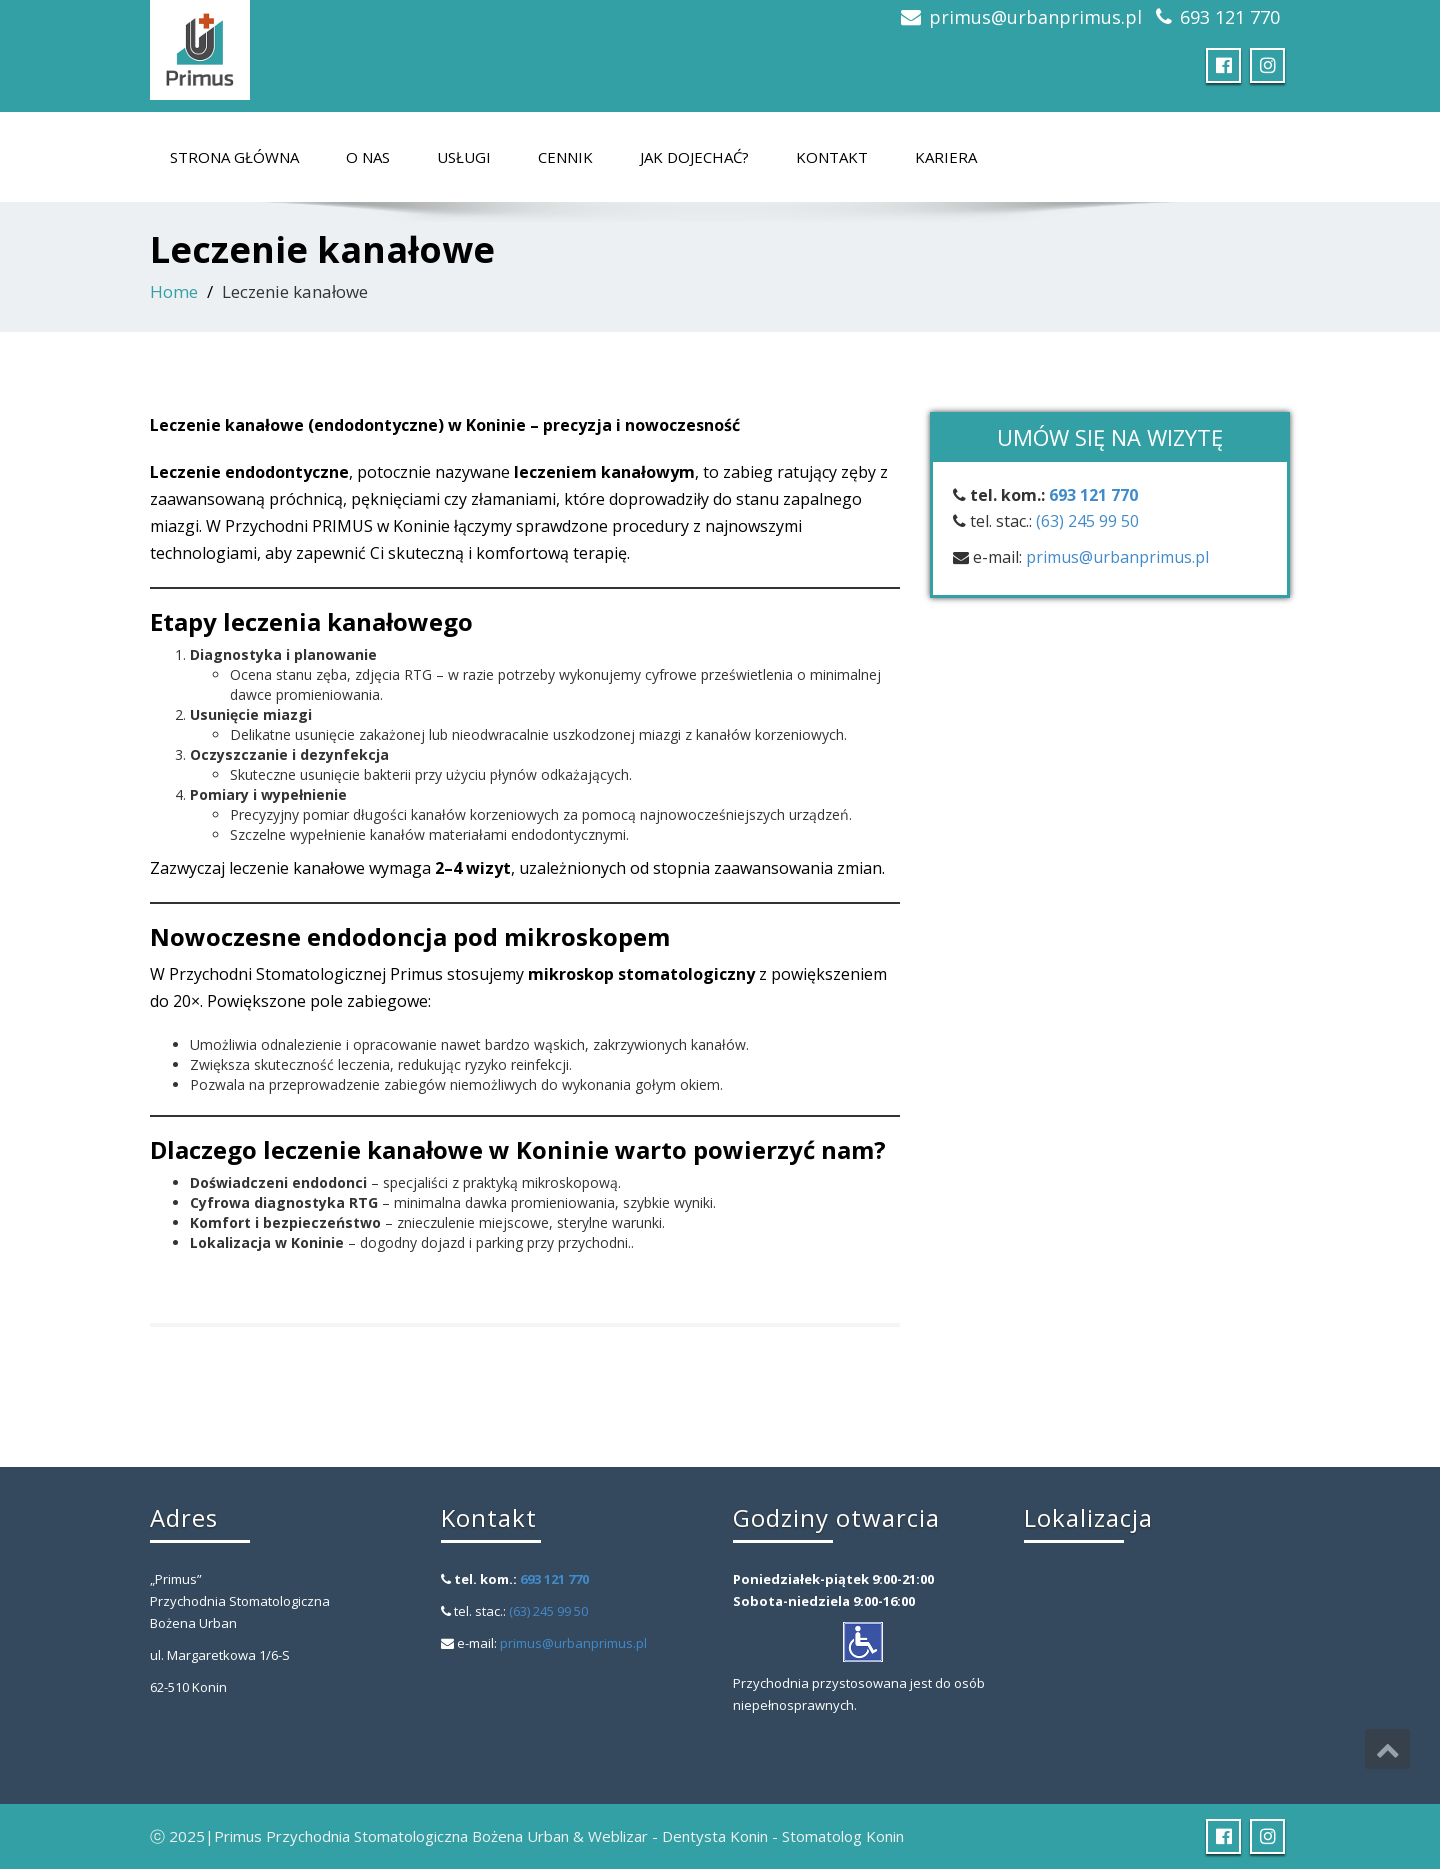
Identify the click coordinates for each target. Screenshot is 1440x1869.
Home (174, 291)
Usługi (464, 157)
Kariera (946, 157)
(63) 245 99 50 (1087, 521)
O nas (368, 157)
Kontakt (832, 157)
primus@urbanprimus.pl (1035, 17)
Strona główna (234, 157)
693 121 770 (1230, 17)
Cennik (565, 157)
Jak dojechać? (694, 157)
